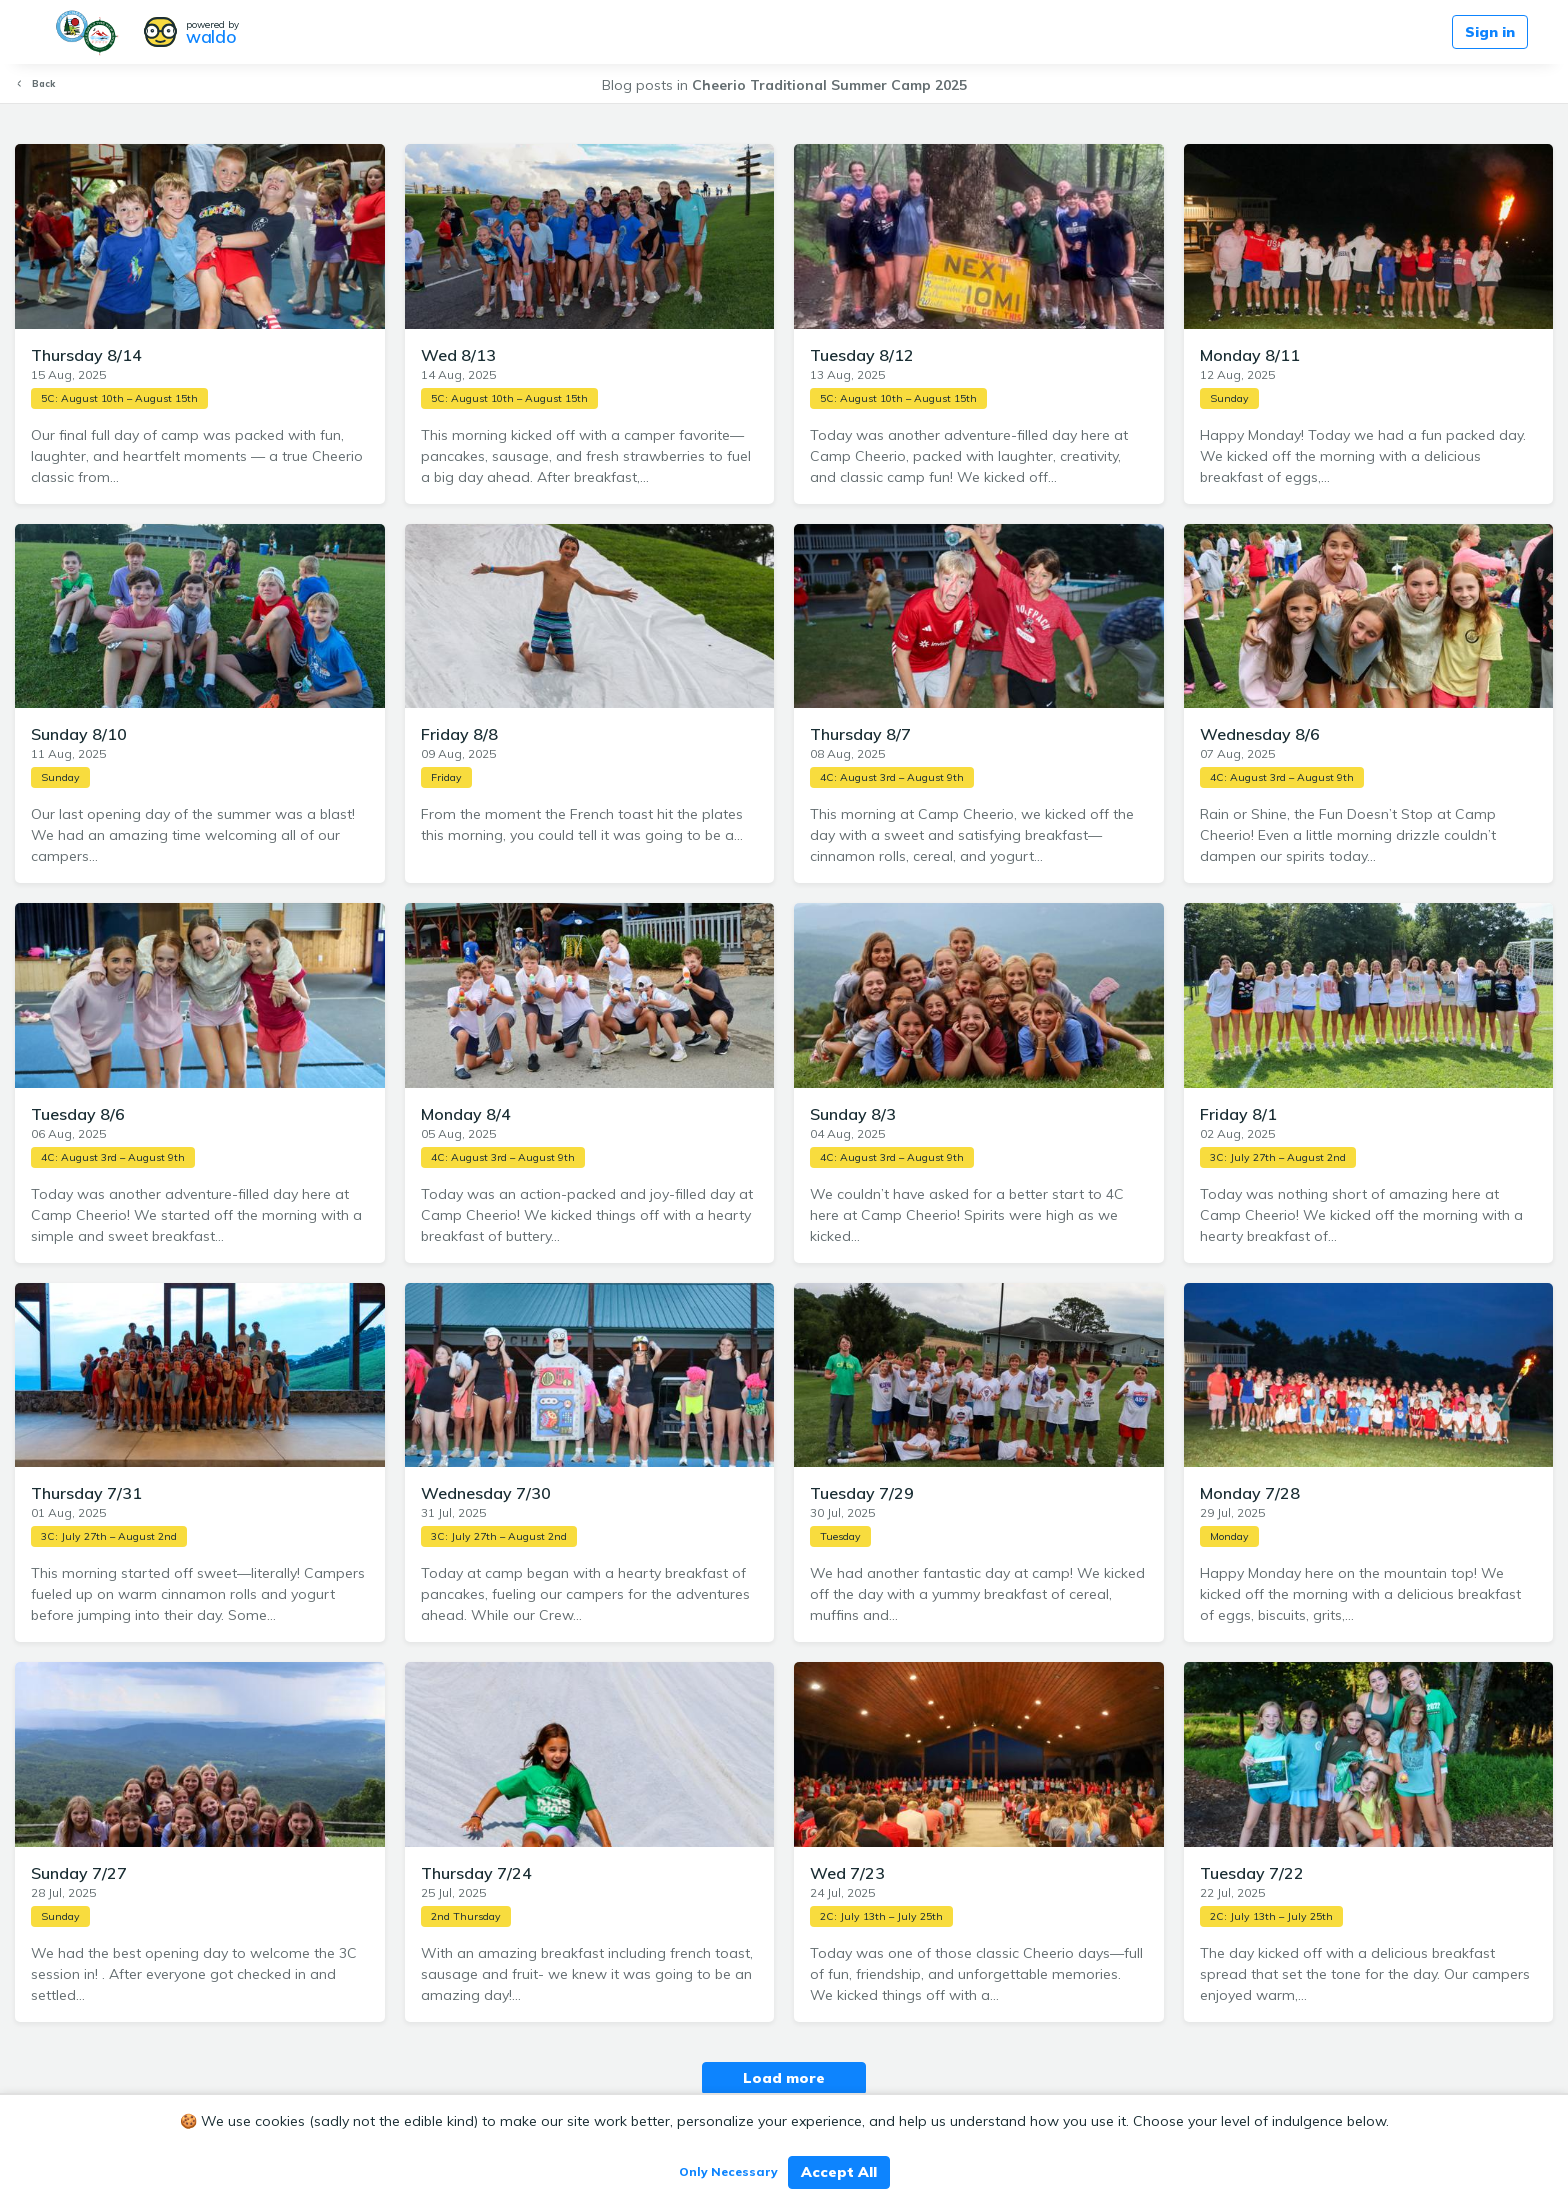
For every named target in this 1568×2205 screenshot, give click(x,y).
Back (35, 83)
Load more (784, 2078)
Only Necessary (728, 2171)
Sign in (1490, 32)
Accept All (839, 2172)
